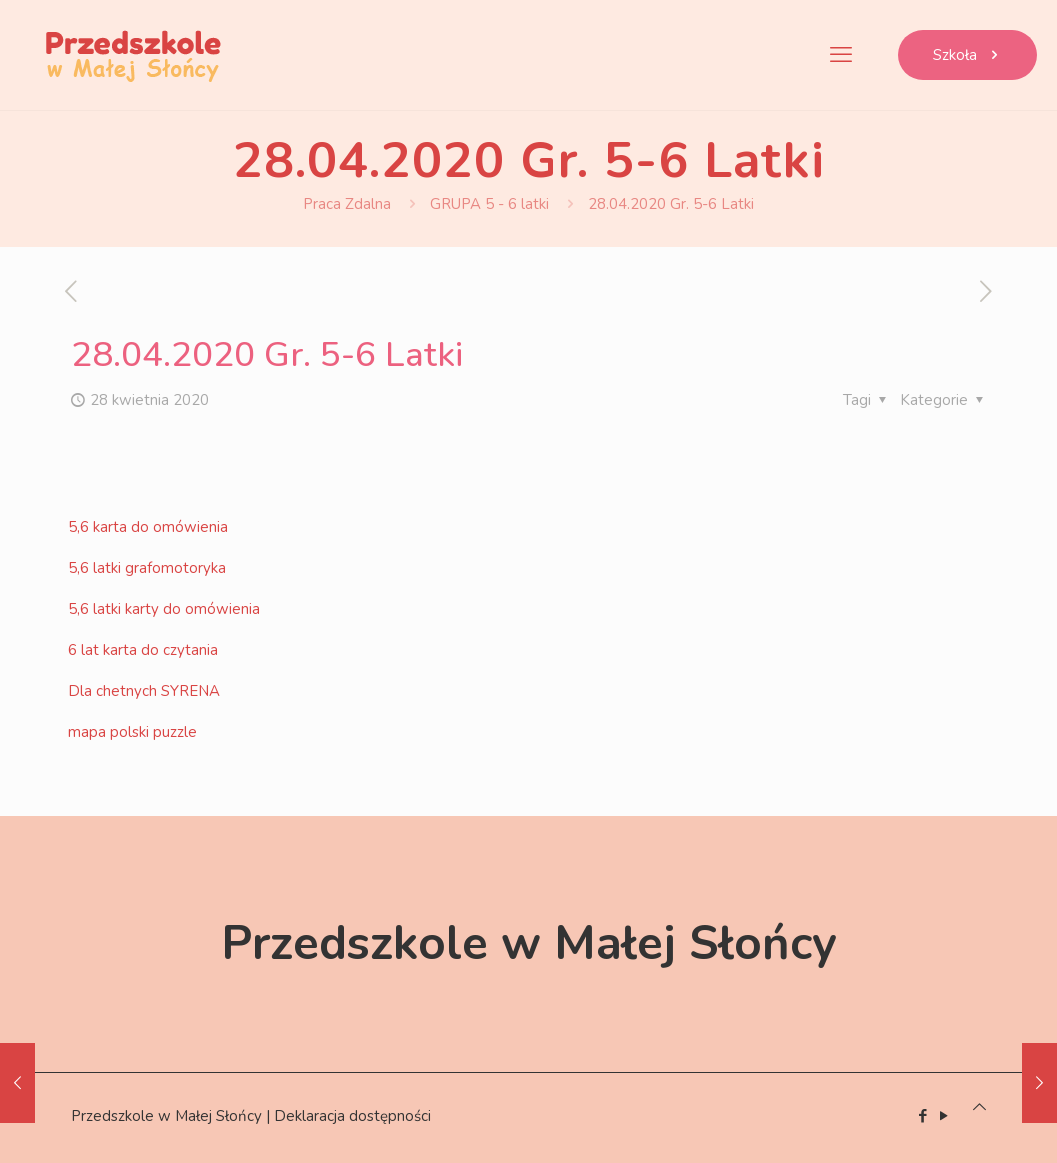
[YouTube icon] (944, 1116)
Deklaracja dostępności (352, 1116)
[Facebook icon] (923, 1116)
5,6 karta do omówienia (148, 527)
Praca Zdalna (347, 204)
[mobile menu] (841, 55)
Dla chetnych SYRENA (144, 691)
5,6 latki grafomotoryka (147, 568)
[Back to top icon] (979, 1107)
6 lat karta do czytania (143, 650)
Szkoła (967, 55)
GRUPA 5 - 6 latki (489, 204)
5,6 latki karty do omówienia (164, 609)
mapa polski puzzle (132, 732)
